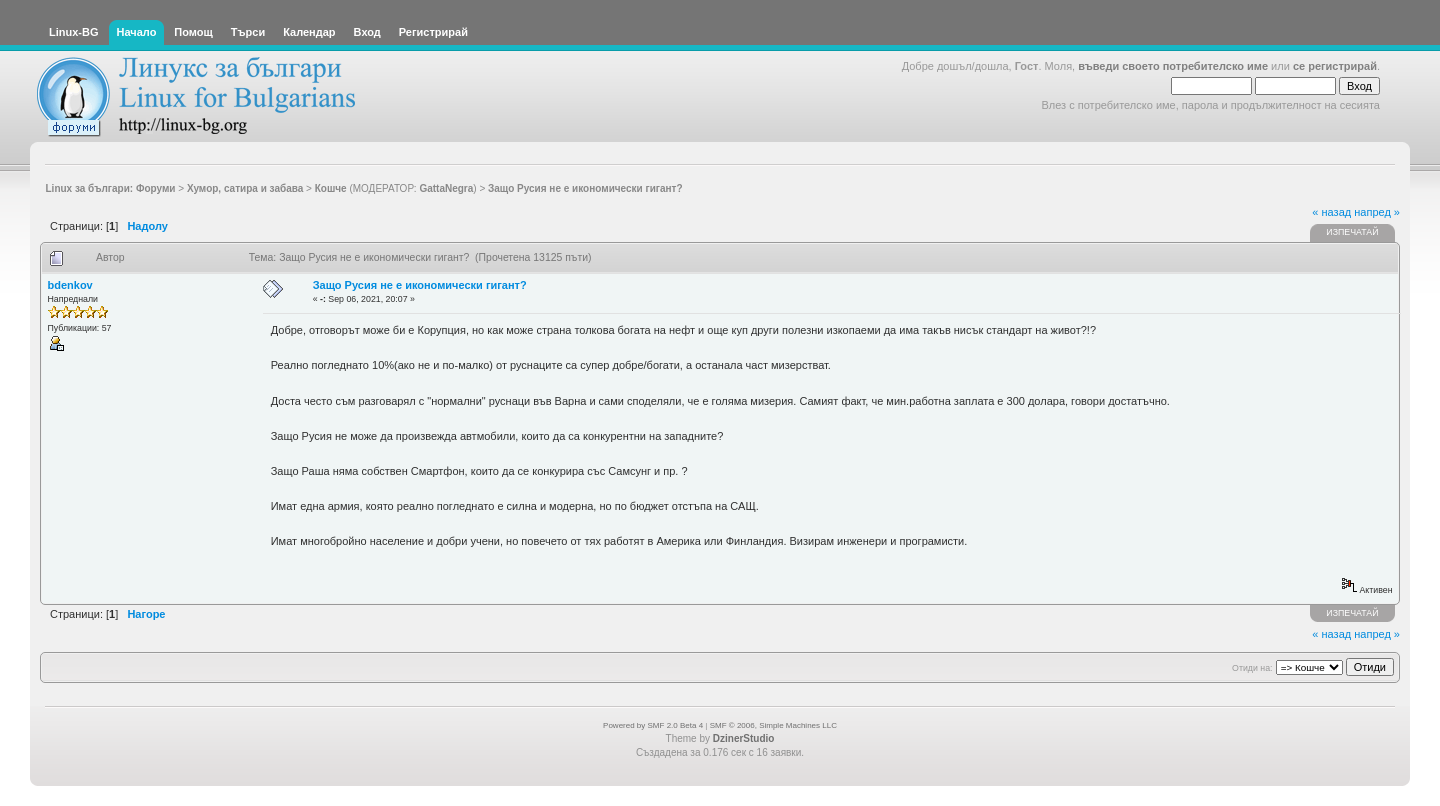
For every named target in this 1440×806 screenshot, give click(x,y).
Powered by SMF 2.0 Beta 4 (653, 725)
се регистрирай (1335, 66)
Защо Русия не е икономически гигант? (420, 285)
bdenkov (70, 285)
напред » (1377, 212)
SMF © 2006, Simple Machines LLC (773, 725)
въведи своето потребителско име (1173, 66)
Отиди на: (1252, 668)
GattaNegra (446, 188)
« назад (1331, 212)
